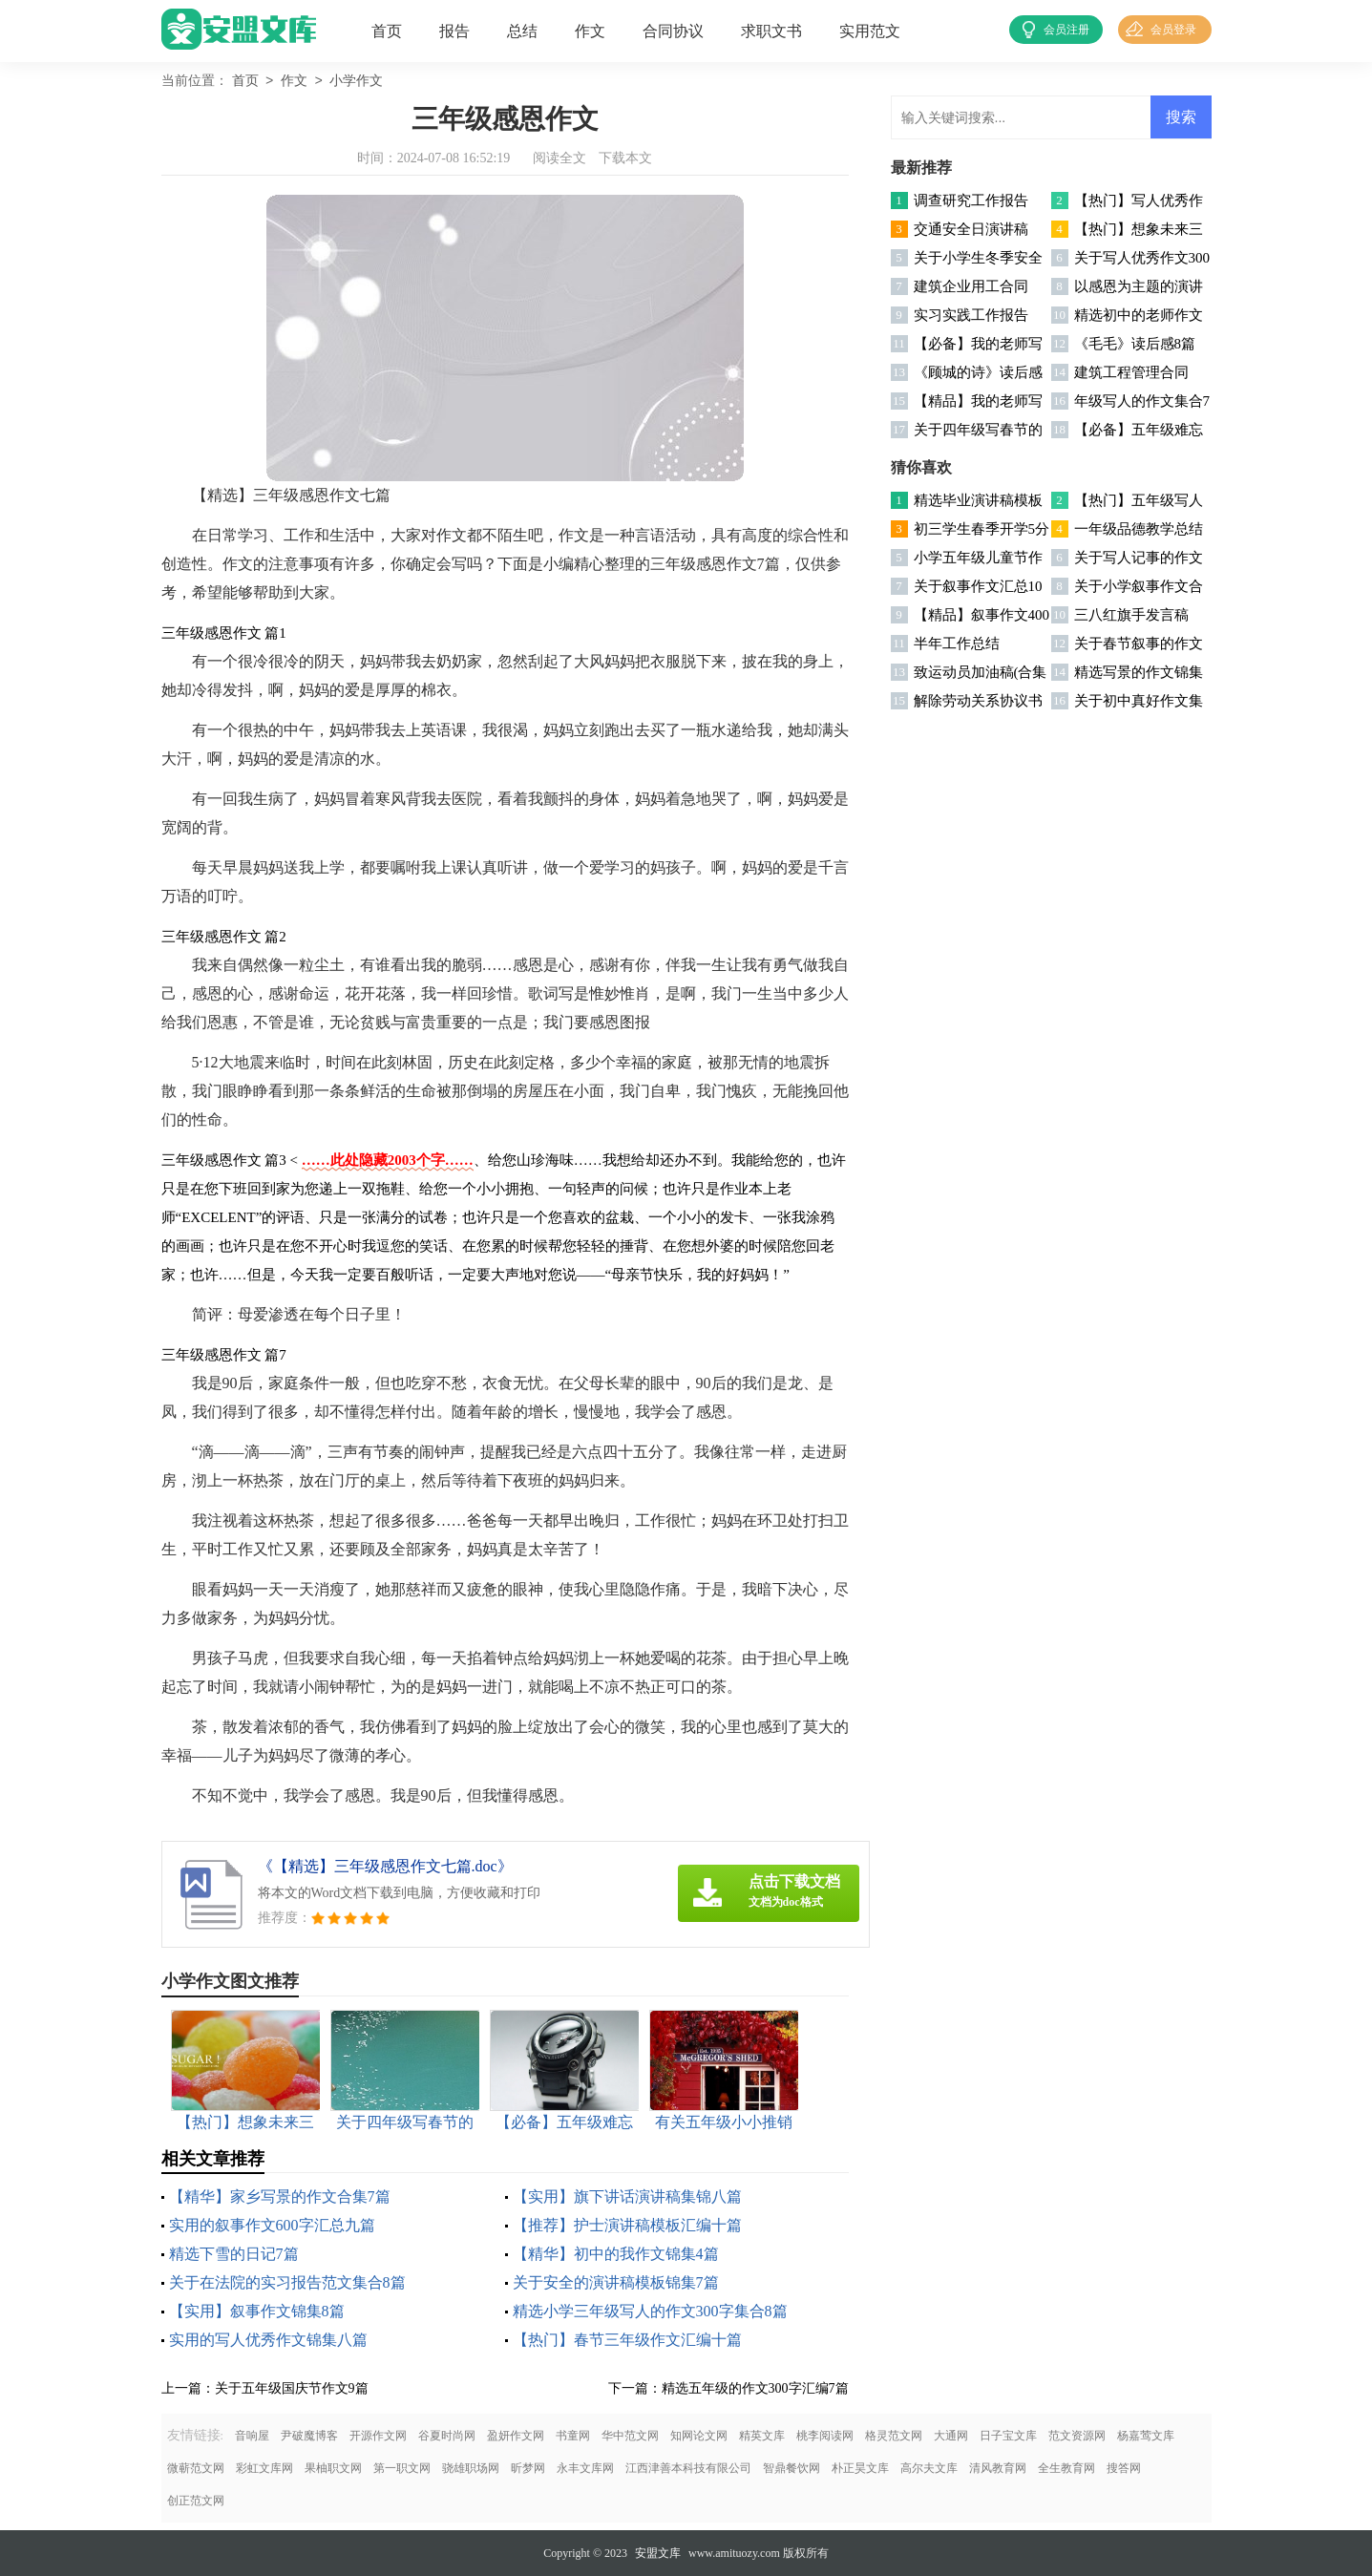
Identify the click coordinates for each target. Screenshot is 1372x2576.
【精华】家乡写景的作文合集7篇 (279, 2196)
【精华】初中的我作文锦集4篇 (616, 2254)
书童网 (573, 2435)
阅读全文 (559, 158)
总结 (522, 31)
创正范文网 (195, 2500)
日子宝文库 (1008, 2435)
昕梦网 (528, 2468)
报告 (454, 31)
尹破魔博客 (309, 2435)
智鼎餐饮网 (791, 2468)
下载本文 (625, 158)
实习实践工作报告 (971, 315)
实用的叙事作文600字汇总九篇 (272, 2225)
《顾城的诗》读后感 (978, 372)
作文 (590, 31)
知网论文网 (699, 2435)
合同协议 (673, 31)
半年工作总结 (957, 643)
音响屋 (252, 2435)
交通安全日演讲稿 (971, 229)
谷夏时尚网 (446, 2435)
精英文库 (762, 2435)
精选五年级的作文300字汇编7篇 (755, 2388)
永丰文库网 (585, 2468)
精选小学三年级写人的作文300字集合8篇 (650, 2311)
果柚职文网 (333, 2468)
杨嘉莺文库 (1145, 2435)
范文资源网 (1077, 2435)
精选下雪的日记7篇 (234, 2254)
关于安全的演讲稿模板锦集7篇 (616, 2282)
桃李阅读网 (825, 2435)
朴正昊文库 (860, 2468)
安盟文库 (658, 2553)
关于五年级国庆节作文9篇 (292, 2388)
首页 (386, 31)
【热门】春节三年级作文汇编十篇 (627, 2340)
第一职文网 (402, 2468)
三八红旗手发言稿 (1131, 615)
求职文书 (771, 31)
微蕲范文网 (195, 2468)
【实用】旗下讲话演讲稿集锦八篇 (627, 2196)
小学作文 (356, 81)
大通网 (951, 2435)
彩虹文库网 (264, 2468)
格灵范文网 (893, 2435)
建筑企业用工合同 (971, 286)
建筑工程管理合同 (1131, 372)
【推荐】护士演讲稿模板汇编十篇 (627, 2225)
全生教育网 (1066, 2468)
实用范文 (869, 31)
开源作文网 (378, 2435)
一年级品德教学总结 (1138, 529)
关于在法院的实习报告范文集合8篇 (287, 2282)
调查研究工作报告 (971, 200)
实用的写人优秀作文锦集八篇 (268, 2340)
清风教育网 (997, 2468)
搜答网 (1124, 2468)
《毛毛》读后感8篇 (1135, 343)
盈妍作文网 (515, 2435)
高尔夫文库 (929, 2468)
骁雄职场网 (470, 2468)
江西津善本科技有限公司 (688, 2468)
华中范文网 (630, 2435)
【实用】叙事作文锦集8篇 (257, 2311)
